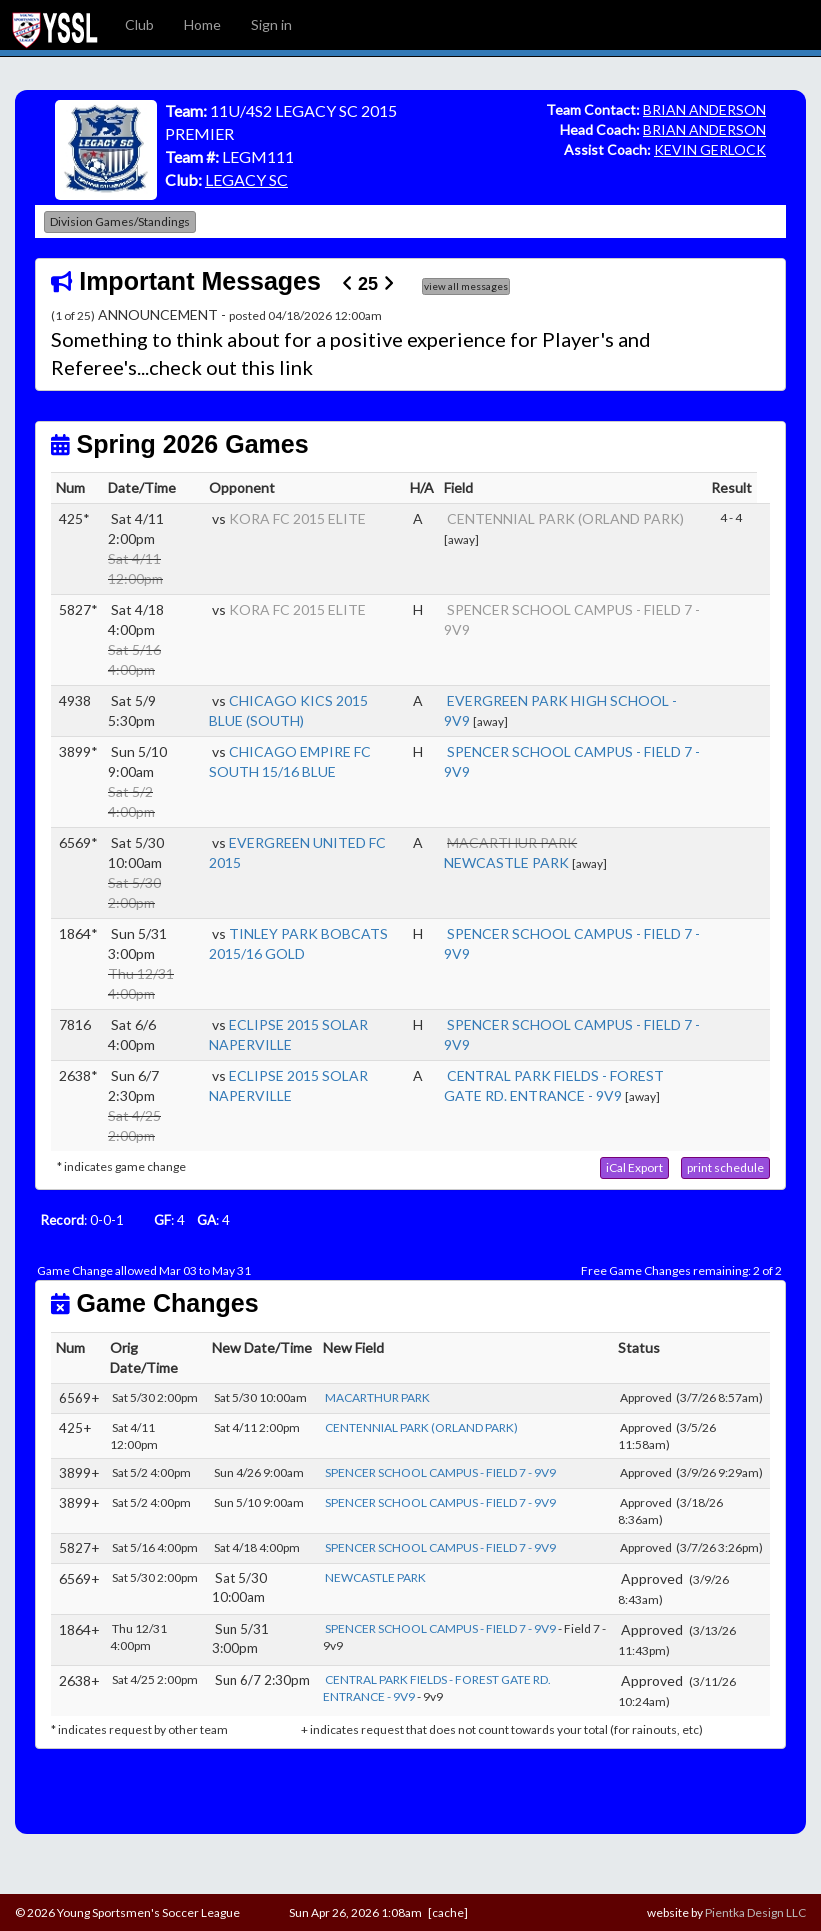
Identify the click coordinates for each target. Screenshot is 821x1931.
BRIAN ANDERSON (704, 109)
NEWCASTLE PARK (506, 862)
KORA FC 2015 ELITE (297, 518)
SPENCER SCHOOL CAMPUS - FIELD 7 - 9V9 (440, 1472)
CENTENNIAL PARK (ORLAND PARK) (565, 518)
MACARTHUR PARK (377, 1397)
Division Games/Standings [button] (120, 221)
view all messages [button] (466, 286)
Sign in (271, 24)
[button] (634, 1168)
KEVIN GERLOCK (710, 149)
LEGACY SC (246, 179)
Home (202, 24)
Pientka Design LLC (755, 1912)
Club (139, 24)
